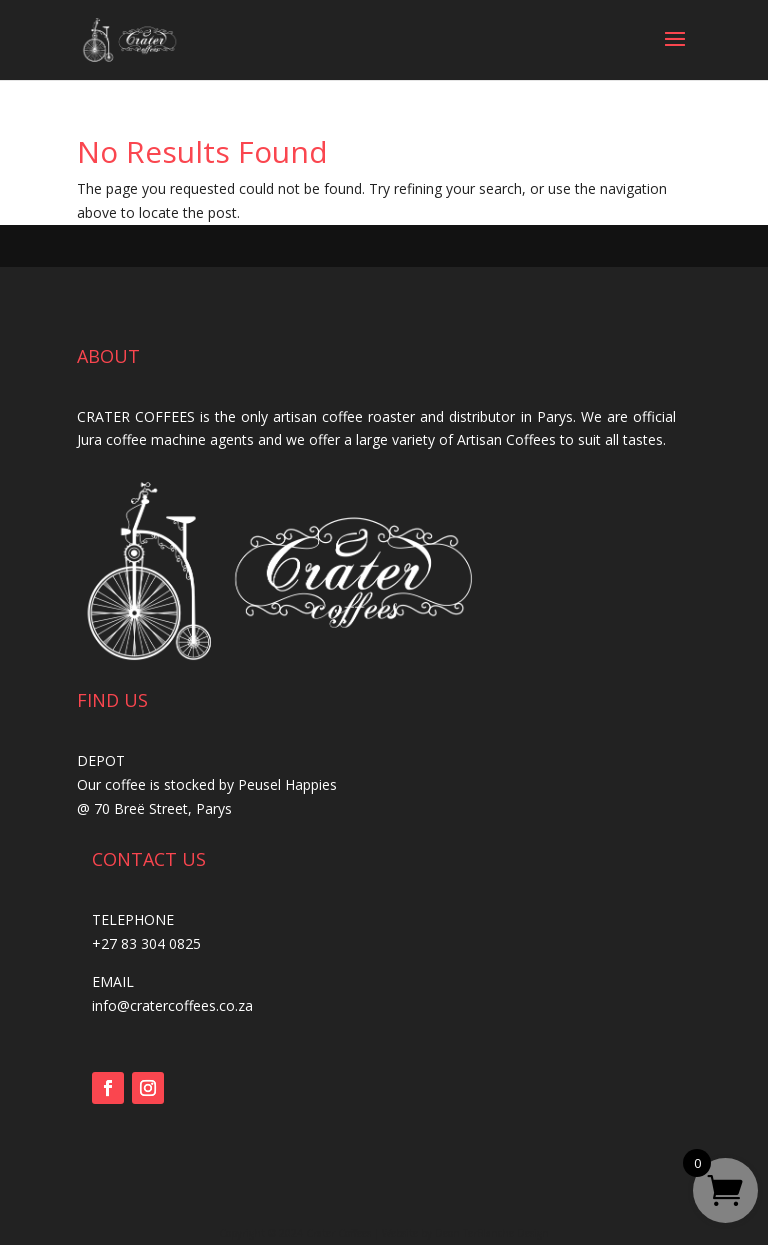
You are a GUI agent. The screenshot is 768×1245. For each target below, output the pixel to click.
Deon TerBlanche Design (492, 1233)
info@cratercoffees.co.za (172, 1005)
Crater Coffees (338, 1233)
